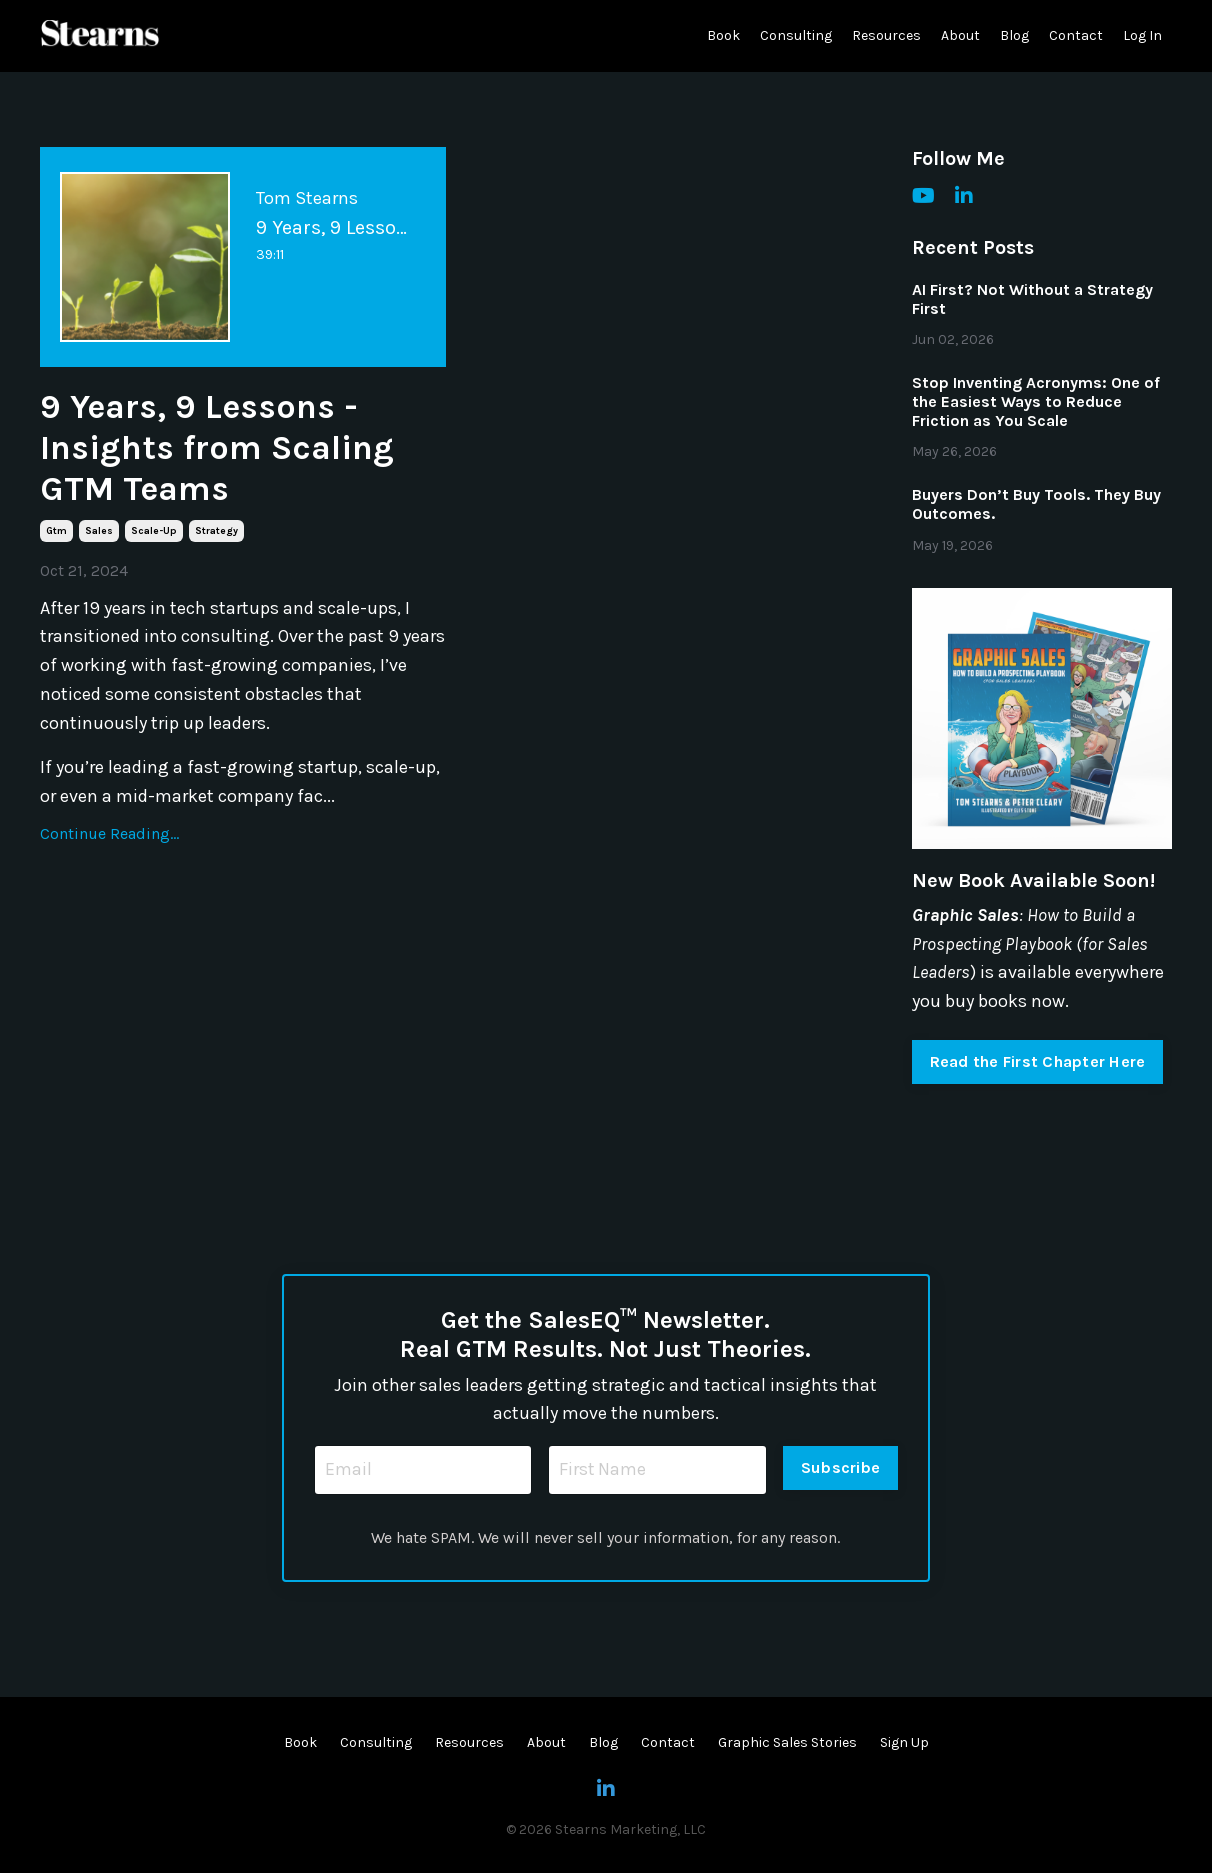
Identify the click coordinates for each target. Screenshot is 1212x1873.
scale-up (154, 537)
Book (723, 35)
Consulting (796, 35)
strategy (216, 537)
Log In (1142, 35)
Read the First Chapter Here (1038, 1061)
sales (99, 537)
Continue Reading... (109, 839)
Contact (1076, 35)
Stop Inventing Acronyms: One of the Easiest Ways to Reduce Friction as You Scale (1036, 401)
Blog (1014, 35)
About (960, 35)
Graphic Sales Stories (787, 1743)
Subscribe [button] (840, 1467)
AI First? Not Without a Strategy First (1032, 299)
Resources (886, 35)
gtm (56, 537)
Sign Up (904, 1743)
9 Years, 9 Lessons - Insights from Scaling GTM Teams (224, 451)
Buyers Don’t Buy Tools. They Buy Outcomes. (1036, 504)
